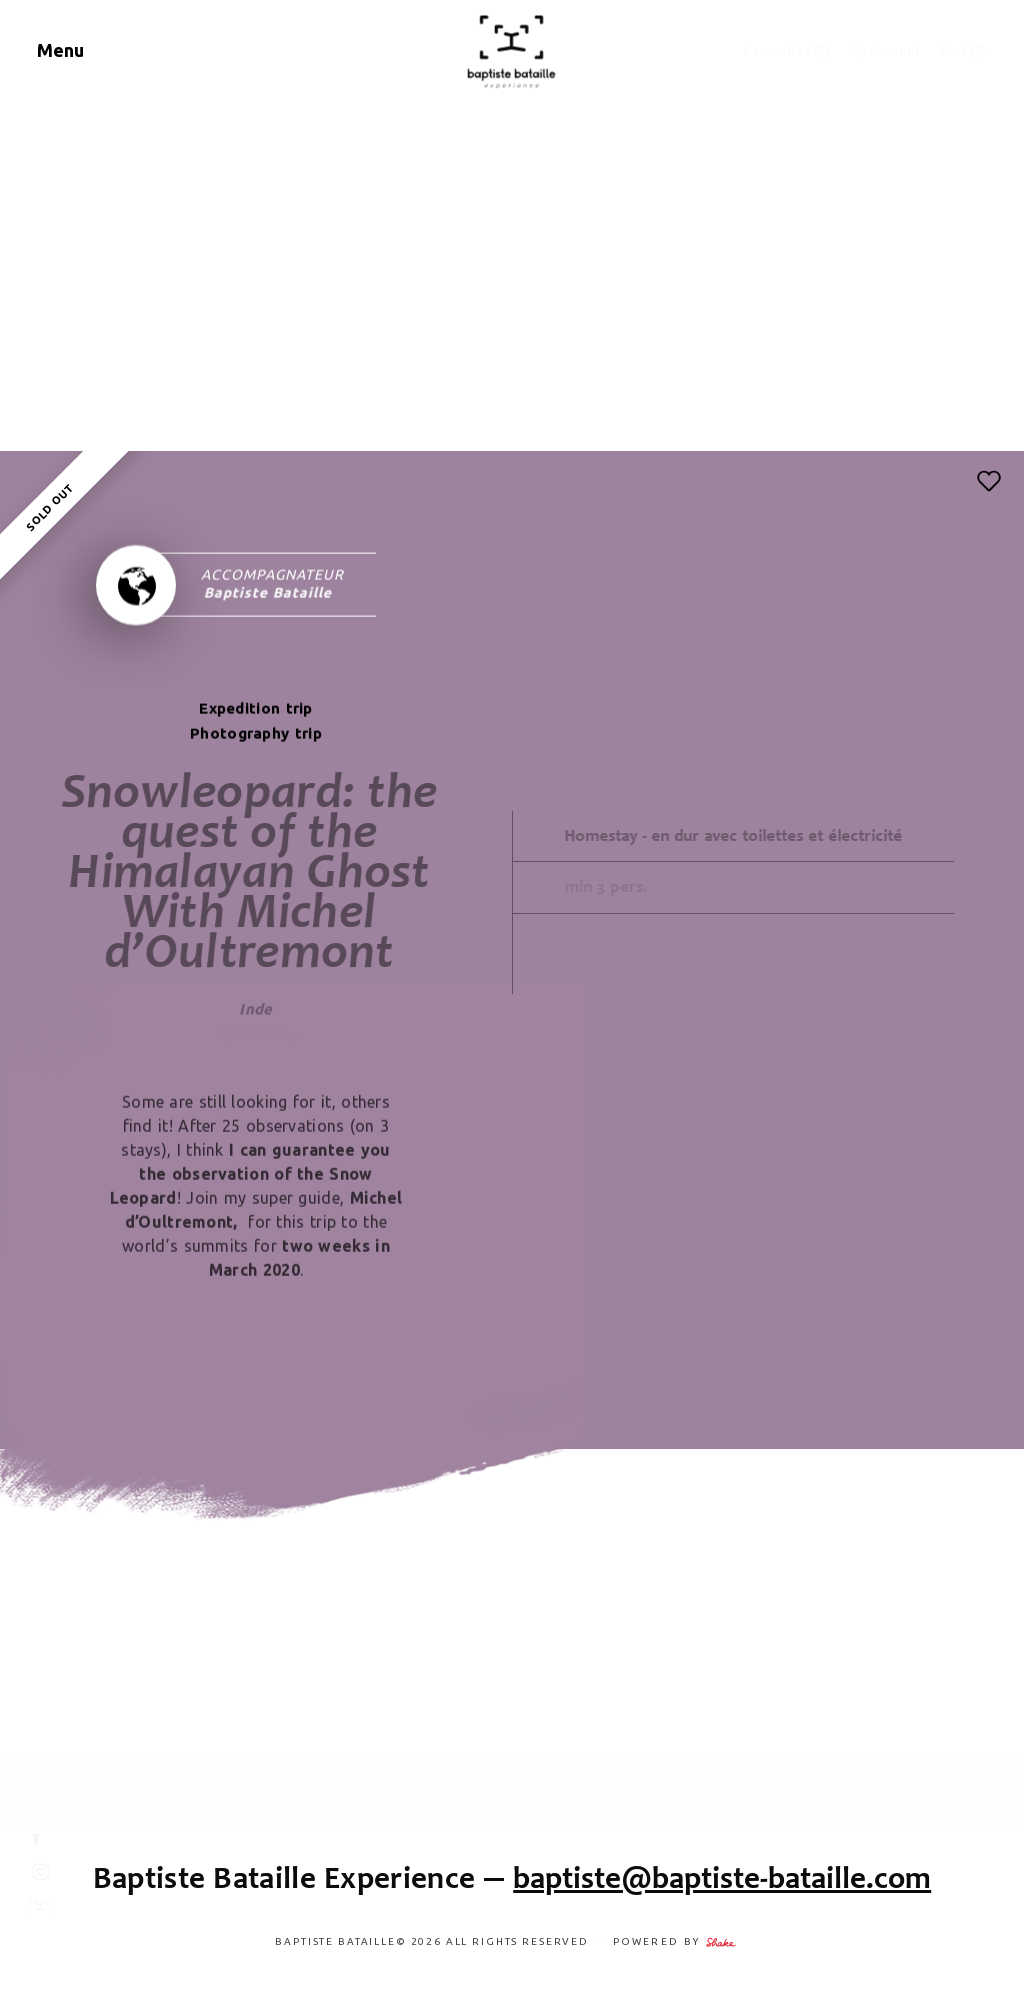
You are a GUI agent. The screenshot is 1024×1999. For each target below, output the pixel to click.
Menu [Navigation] (60, 50)
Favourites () (787, 50)
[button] (989, 481)
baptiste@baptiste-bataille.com (722, 1877)
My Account (885, 50)
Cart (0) (963, 50)
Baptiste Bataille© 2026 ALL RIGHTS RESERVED (433, 1941)
